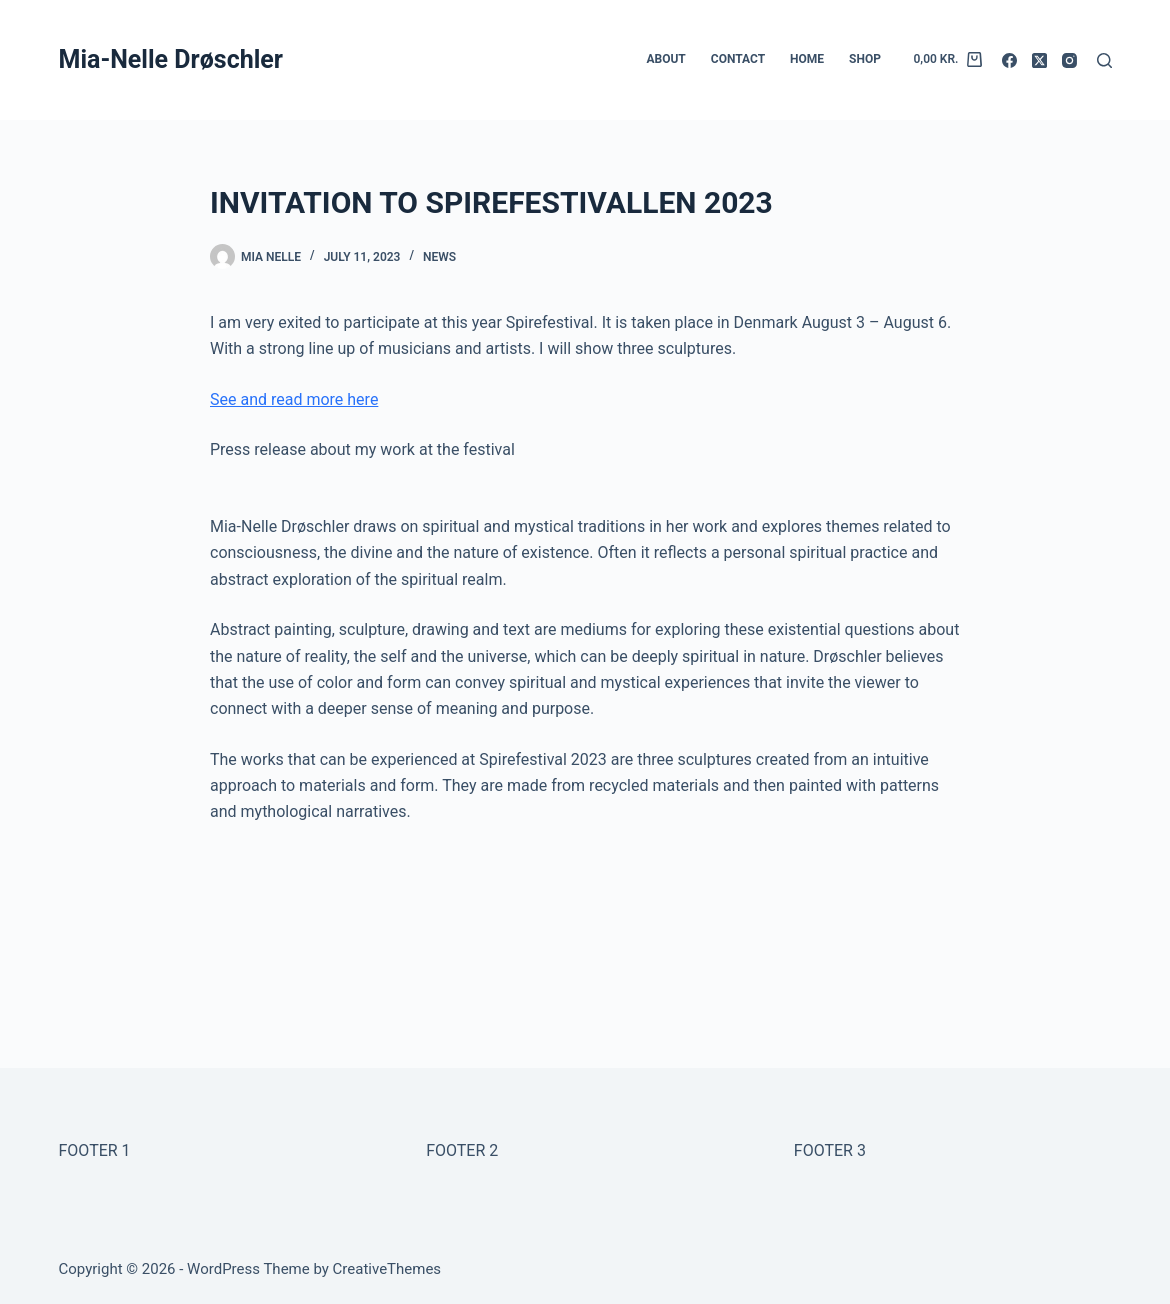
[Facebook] (1009, 60)
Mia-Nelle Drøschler (171, 59)
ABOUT (665, 59)
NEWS (439, 257)
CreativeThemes (387, 1269)
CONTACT (738, 59)
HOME (807, 59)
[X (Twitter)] (1039, 60)
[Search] (1104, 60)
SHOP (865, 59)
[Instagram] (1069, 60)
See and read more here (294, 399)
